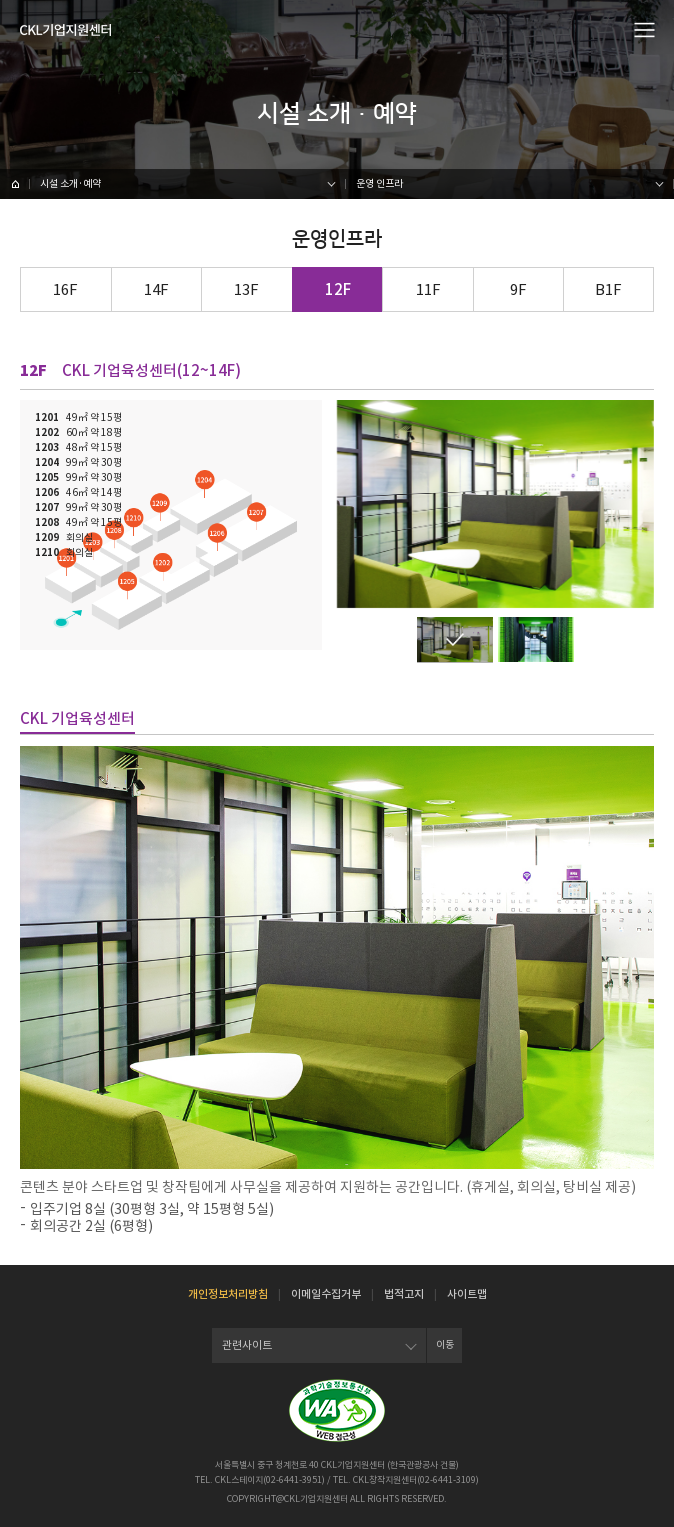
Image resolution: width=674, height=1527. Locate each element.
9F (518, 289)
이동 (445, 1344)
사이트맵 (467, 1294)
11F (428, 289)
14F (156, 289)
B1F (608, 289)
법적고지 (404, 1294)
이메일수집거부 (326, 1294)
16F (65, 289)
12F (338, 289)
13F (246, 289)
